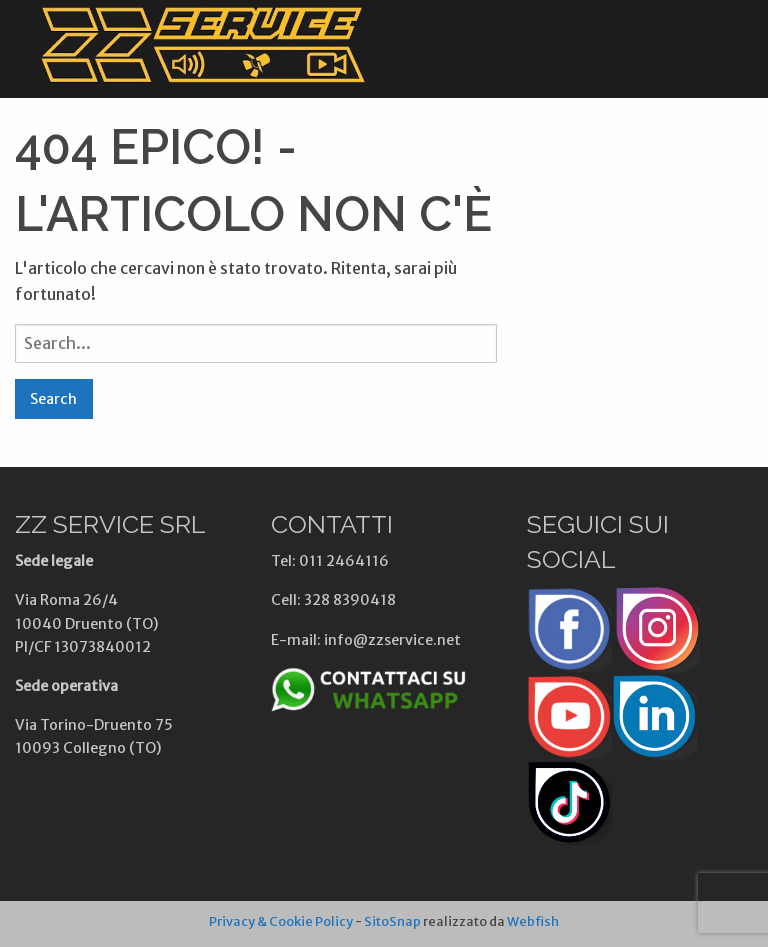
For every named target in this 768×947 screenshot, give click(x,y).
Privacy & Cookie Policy (281, 921)
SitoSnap (392, 921)
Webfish (533, 921)
